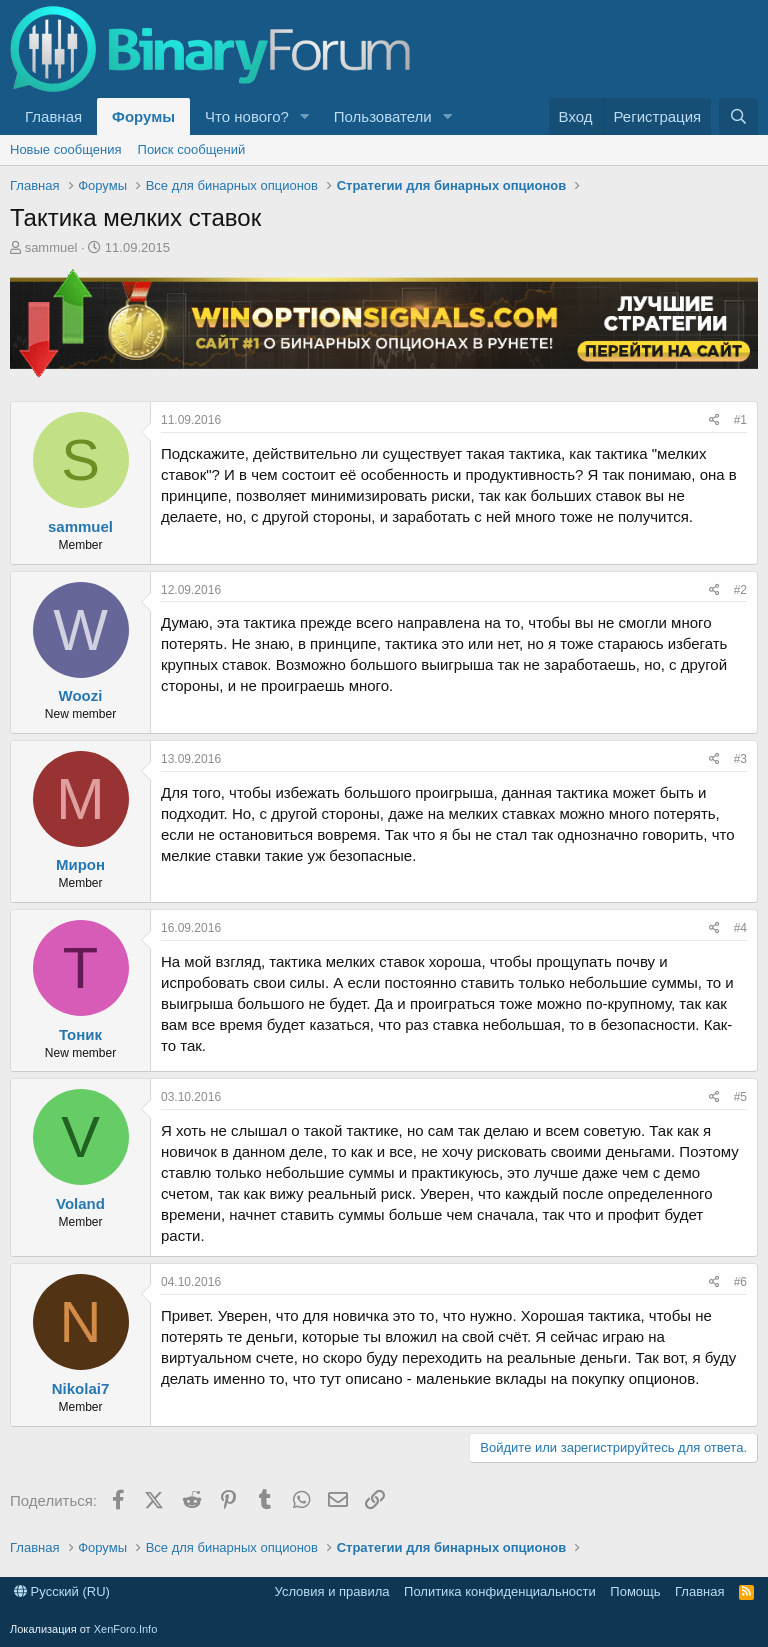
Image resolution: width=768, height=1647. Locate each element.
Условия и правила (332, 1591)
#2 (740, 590)
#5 (740, 1097)
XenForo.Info (126, 1629)
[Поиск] (738, 116)
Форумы (143, 116)
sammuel (51, 247)
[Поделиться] (714, 420)
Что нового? (247, 116)
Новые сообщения (66, 149)
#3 (740, 759)
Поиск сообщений (192, 149)
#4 (740, 928)
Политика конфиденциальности (500, 1591)
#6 (740, 1282)
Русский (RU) (62, 1591)
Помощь (635, 1591)
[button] (305, 116)
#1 (740, 420)
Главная (53, 116)
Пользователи (383, 116)
